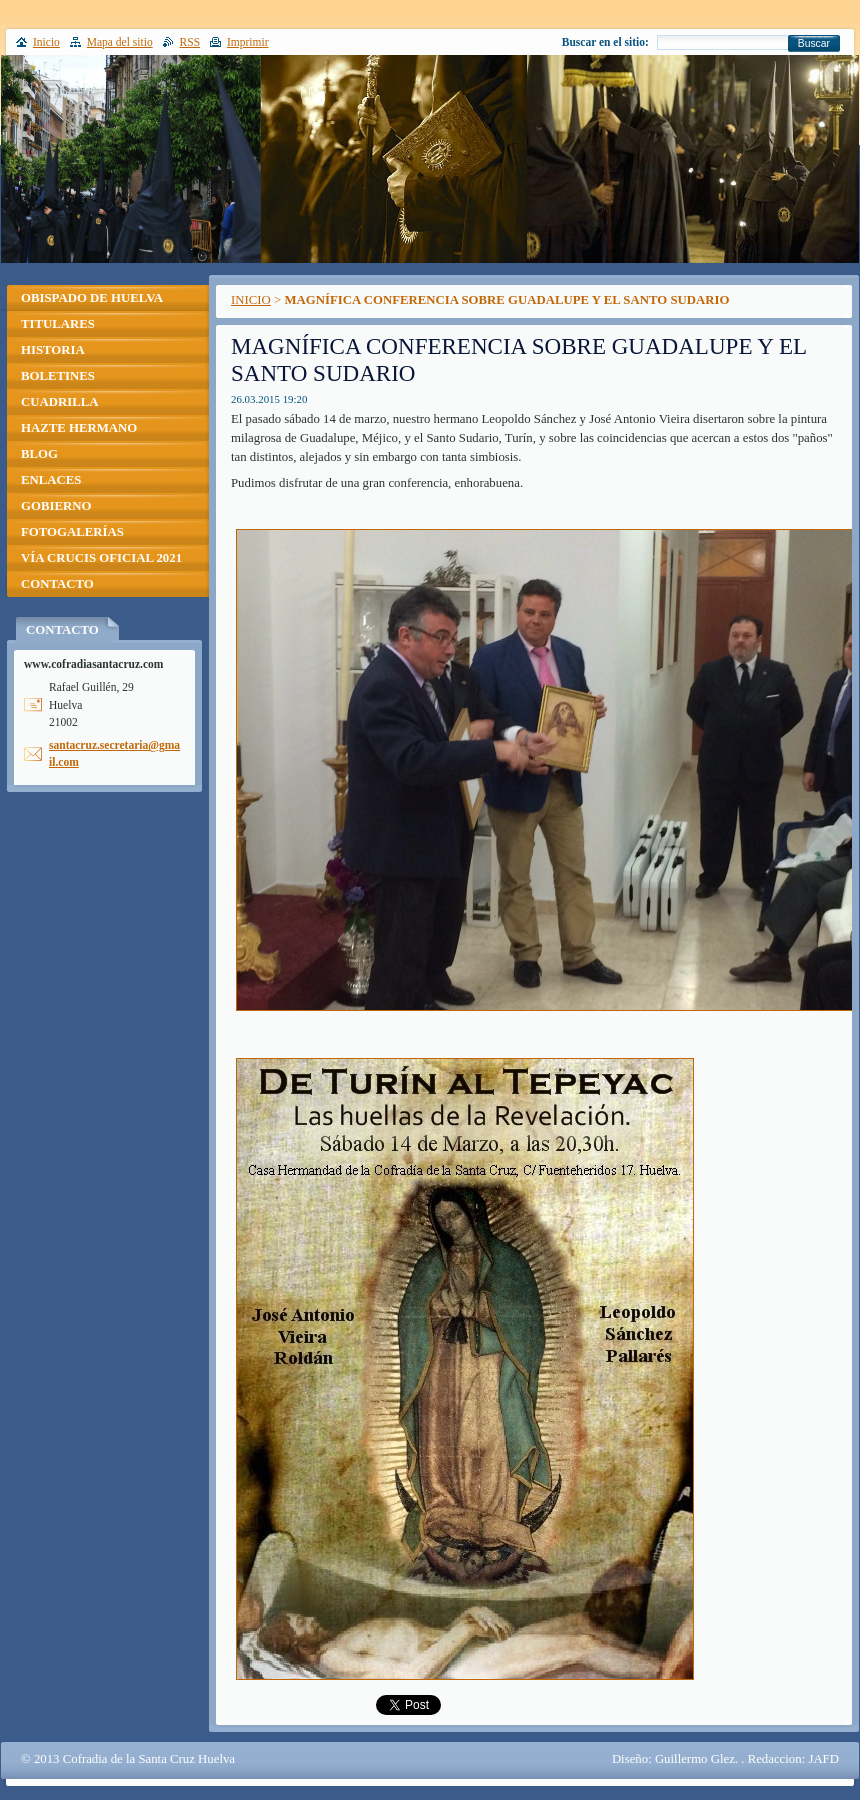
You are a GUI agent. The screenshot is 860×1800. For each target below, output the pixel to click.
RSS (190, 42)
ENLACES (51, 480)
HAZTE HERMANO (79, 428)
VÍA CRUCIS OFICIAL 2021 (101, 558)
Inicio (46, 42)
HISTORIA (53, 350)
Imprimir (248, 42)
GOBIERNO (56, 506)
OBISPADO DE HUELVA (92, 298)
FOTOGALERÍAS (72, 532)
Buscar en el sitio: (605, 42)
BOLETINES (58, 376)
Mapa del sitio (120, 42)
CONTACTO (57, 584)
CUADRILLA (60, 402)
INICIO (251, 300)
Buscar (814, 43)
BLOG (39, 454)
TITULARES (58, 324)
